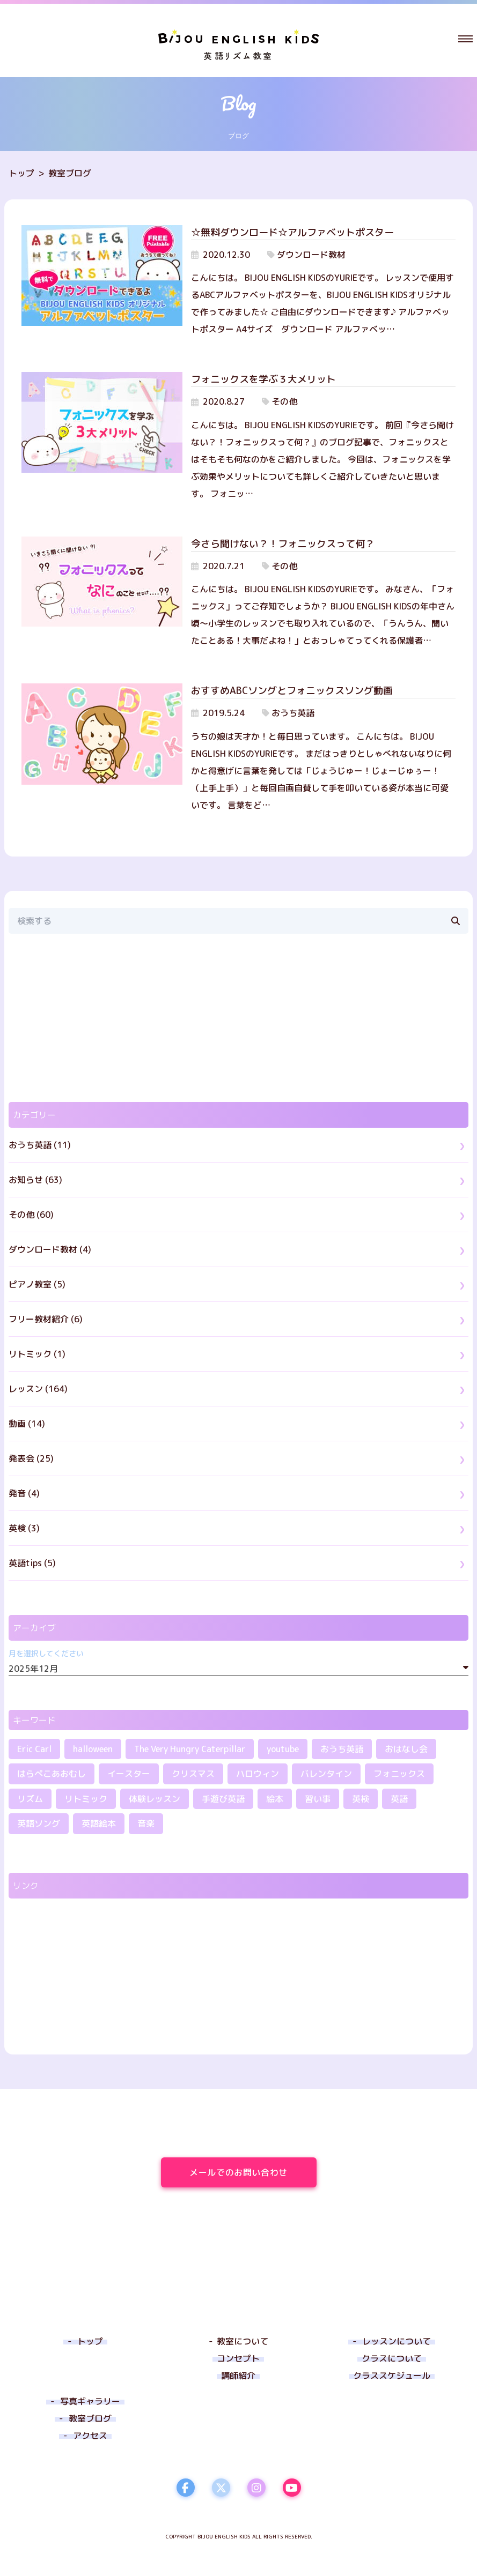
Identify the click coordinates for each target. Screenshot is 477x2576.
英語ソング (38, 1823)
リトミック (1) (37, 1354)
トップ (21, 173)
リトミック (85, 1799)
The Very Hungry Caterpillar (189, 1749)
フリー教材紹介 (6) (46, 1319)
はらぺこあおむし (51, 1774)
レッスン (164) (38, 1389)
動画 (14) (27, 1424)
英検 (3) (24, 1528)
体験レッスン (154, 1799)
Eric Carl (34, 1749)
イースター (128, 1774)
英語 (399, 1799)
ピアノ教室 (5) (37, 1284)
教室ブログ (69, 173)
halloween (93, 1749)
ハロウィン (257, 1774)
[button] (465, 38)
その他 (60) (31, 1214)
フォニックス (399, 1774)
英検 (360, 1799)
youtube (283, 1749)
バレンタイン (326, 1774)
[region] (238, 1018)
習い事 (318, 1799)
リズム (30, 1799)
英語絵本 (99, 1823)
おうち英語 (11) (40, 1145)
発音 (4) (24, 1493)
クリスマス (193, 1774)
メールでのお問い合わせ (252, 2172)
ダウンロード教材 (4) (50, 1249)
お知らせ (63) (35, 1180)
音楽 (146, 1823)
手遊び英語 (223, 1799)
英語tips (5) (32, 1563)
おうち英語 (341, 1749)
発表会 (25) (31, 1458)
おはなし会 (406, 1749)
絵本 (274, 1799)
